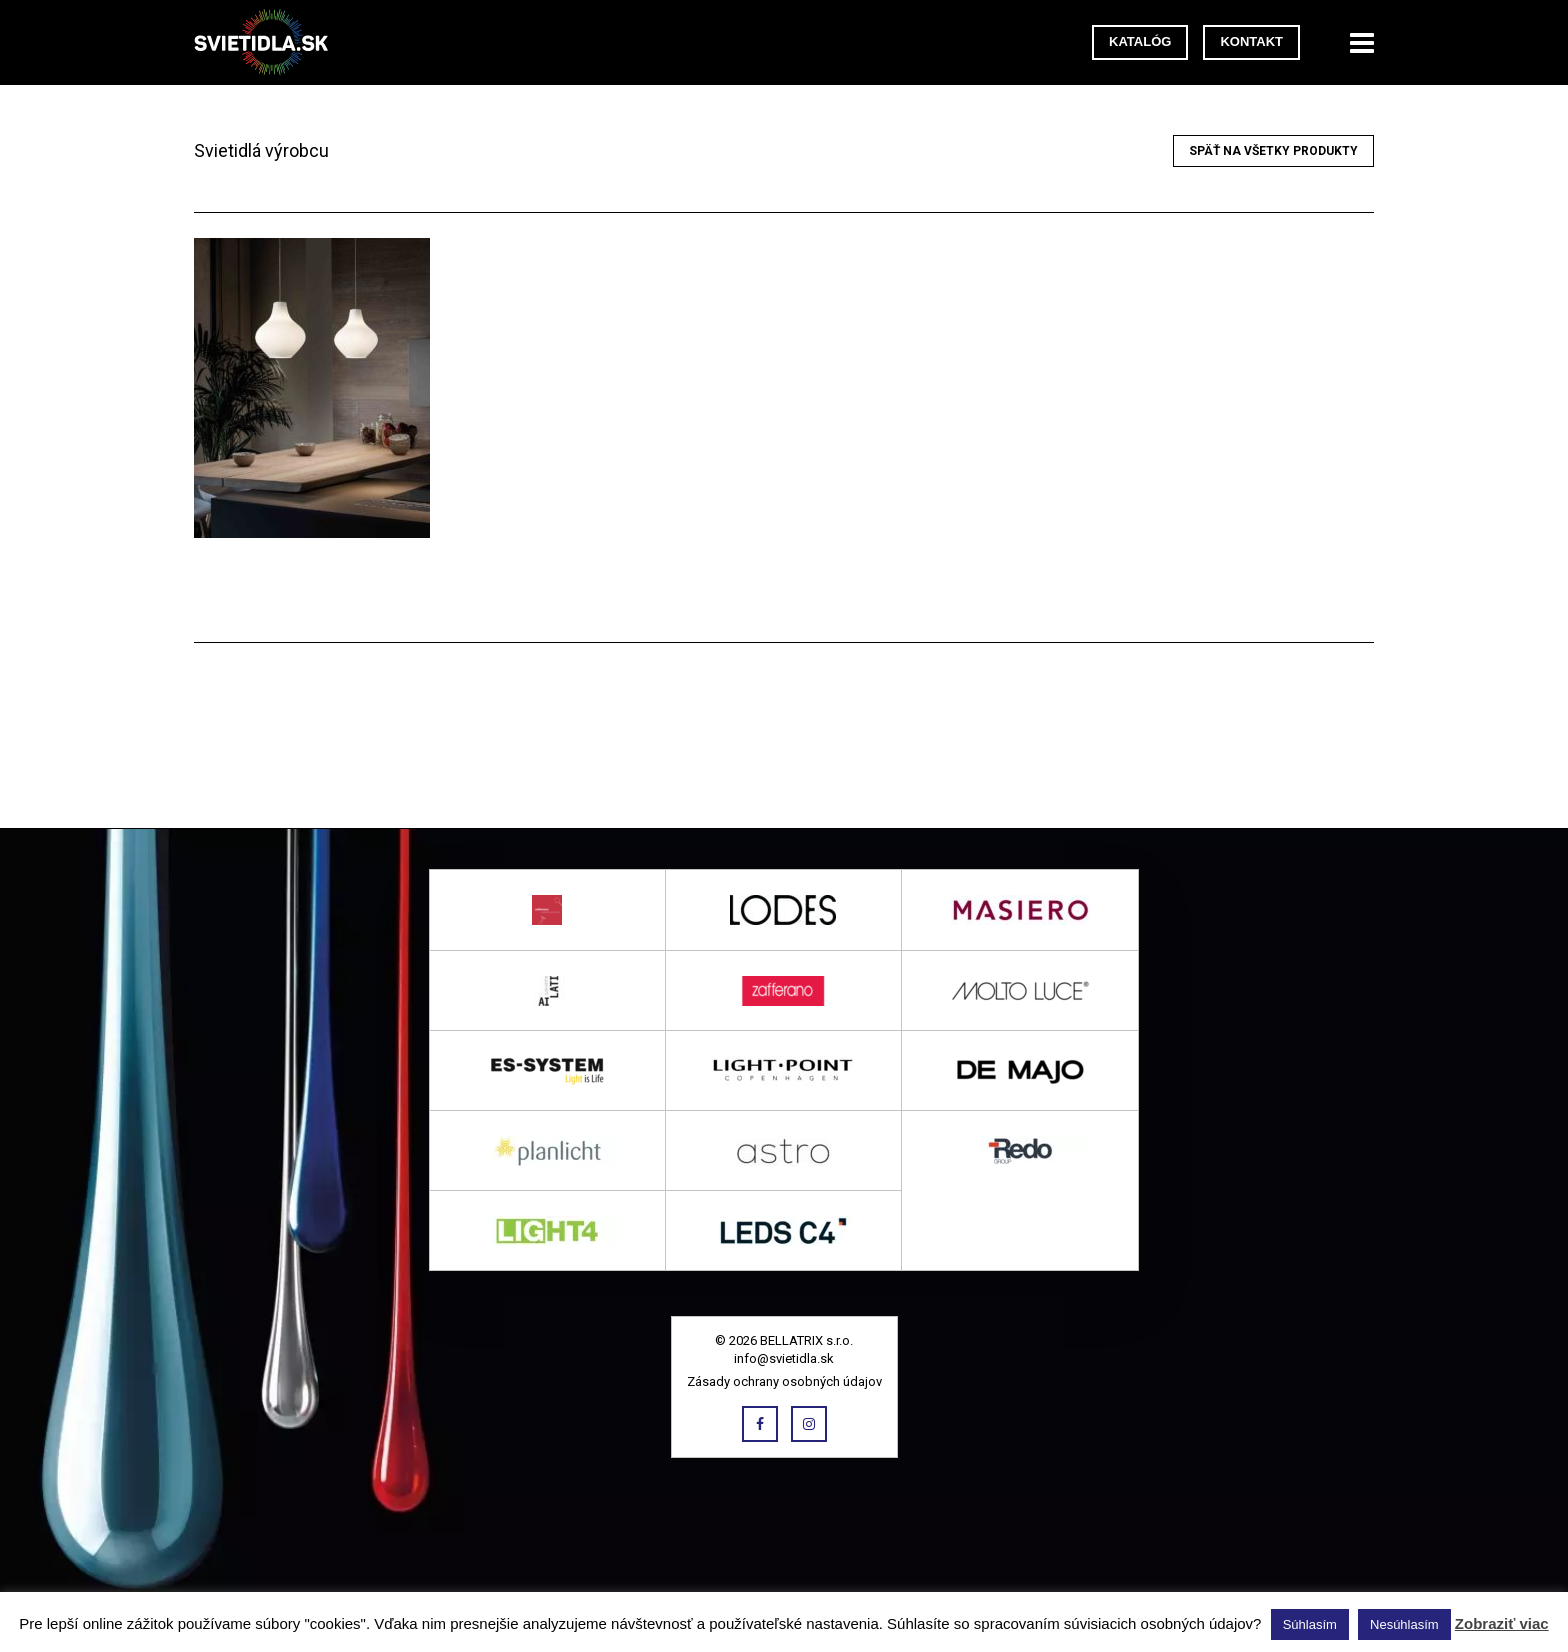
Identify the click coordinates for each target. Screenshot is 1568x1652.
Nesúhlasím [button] (1404, 1624)
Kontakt (1251, 41)
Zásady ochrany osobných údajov (784, 1381)
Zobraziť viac (1502, 1623)
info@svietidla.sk (784, 1358)
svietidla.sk (269, 42)
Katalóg (1140, 41)
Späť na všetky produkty (1273, 151)
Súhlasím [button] (1310, 1624)
